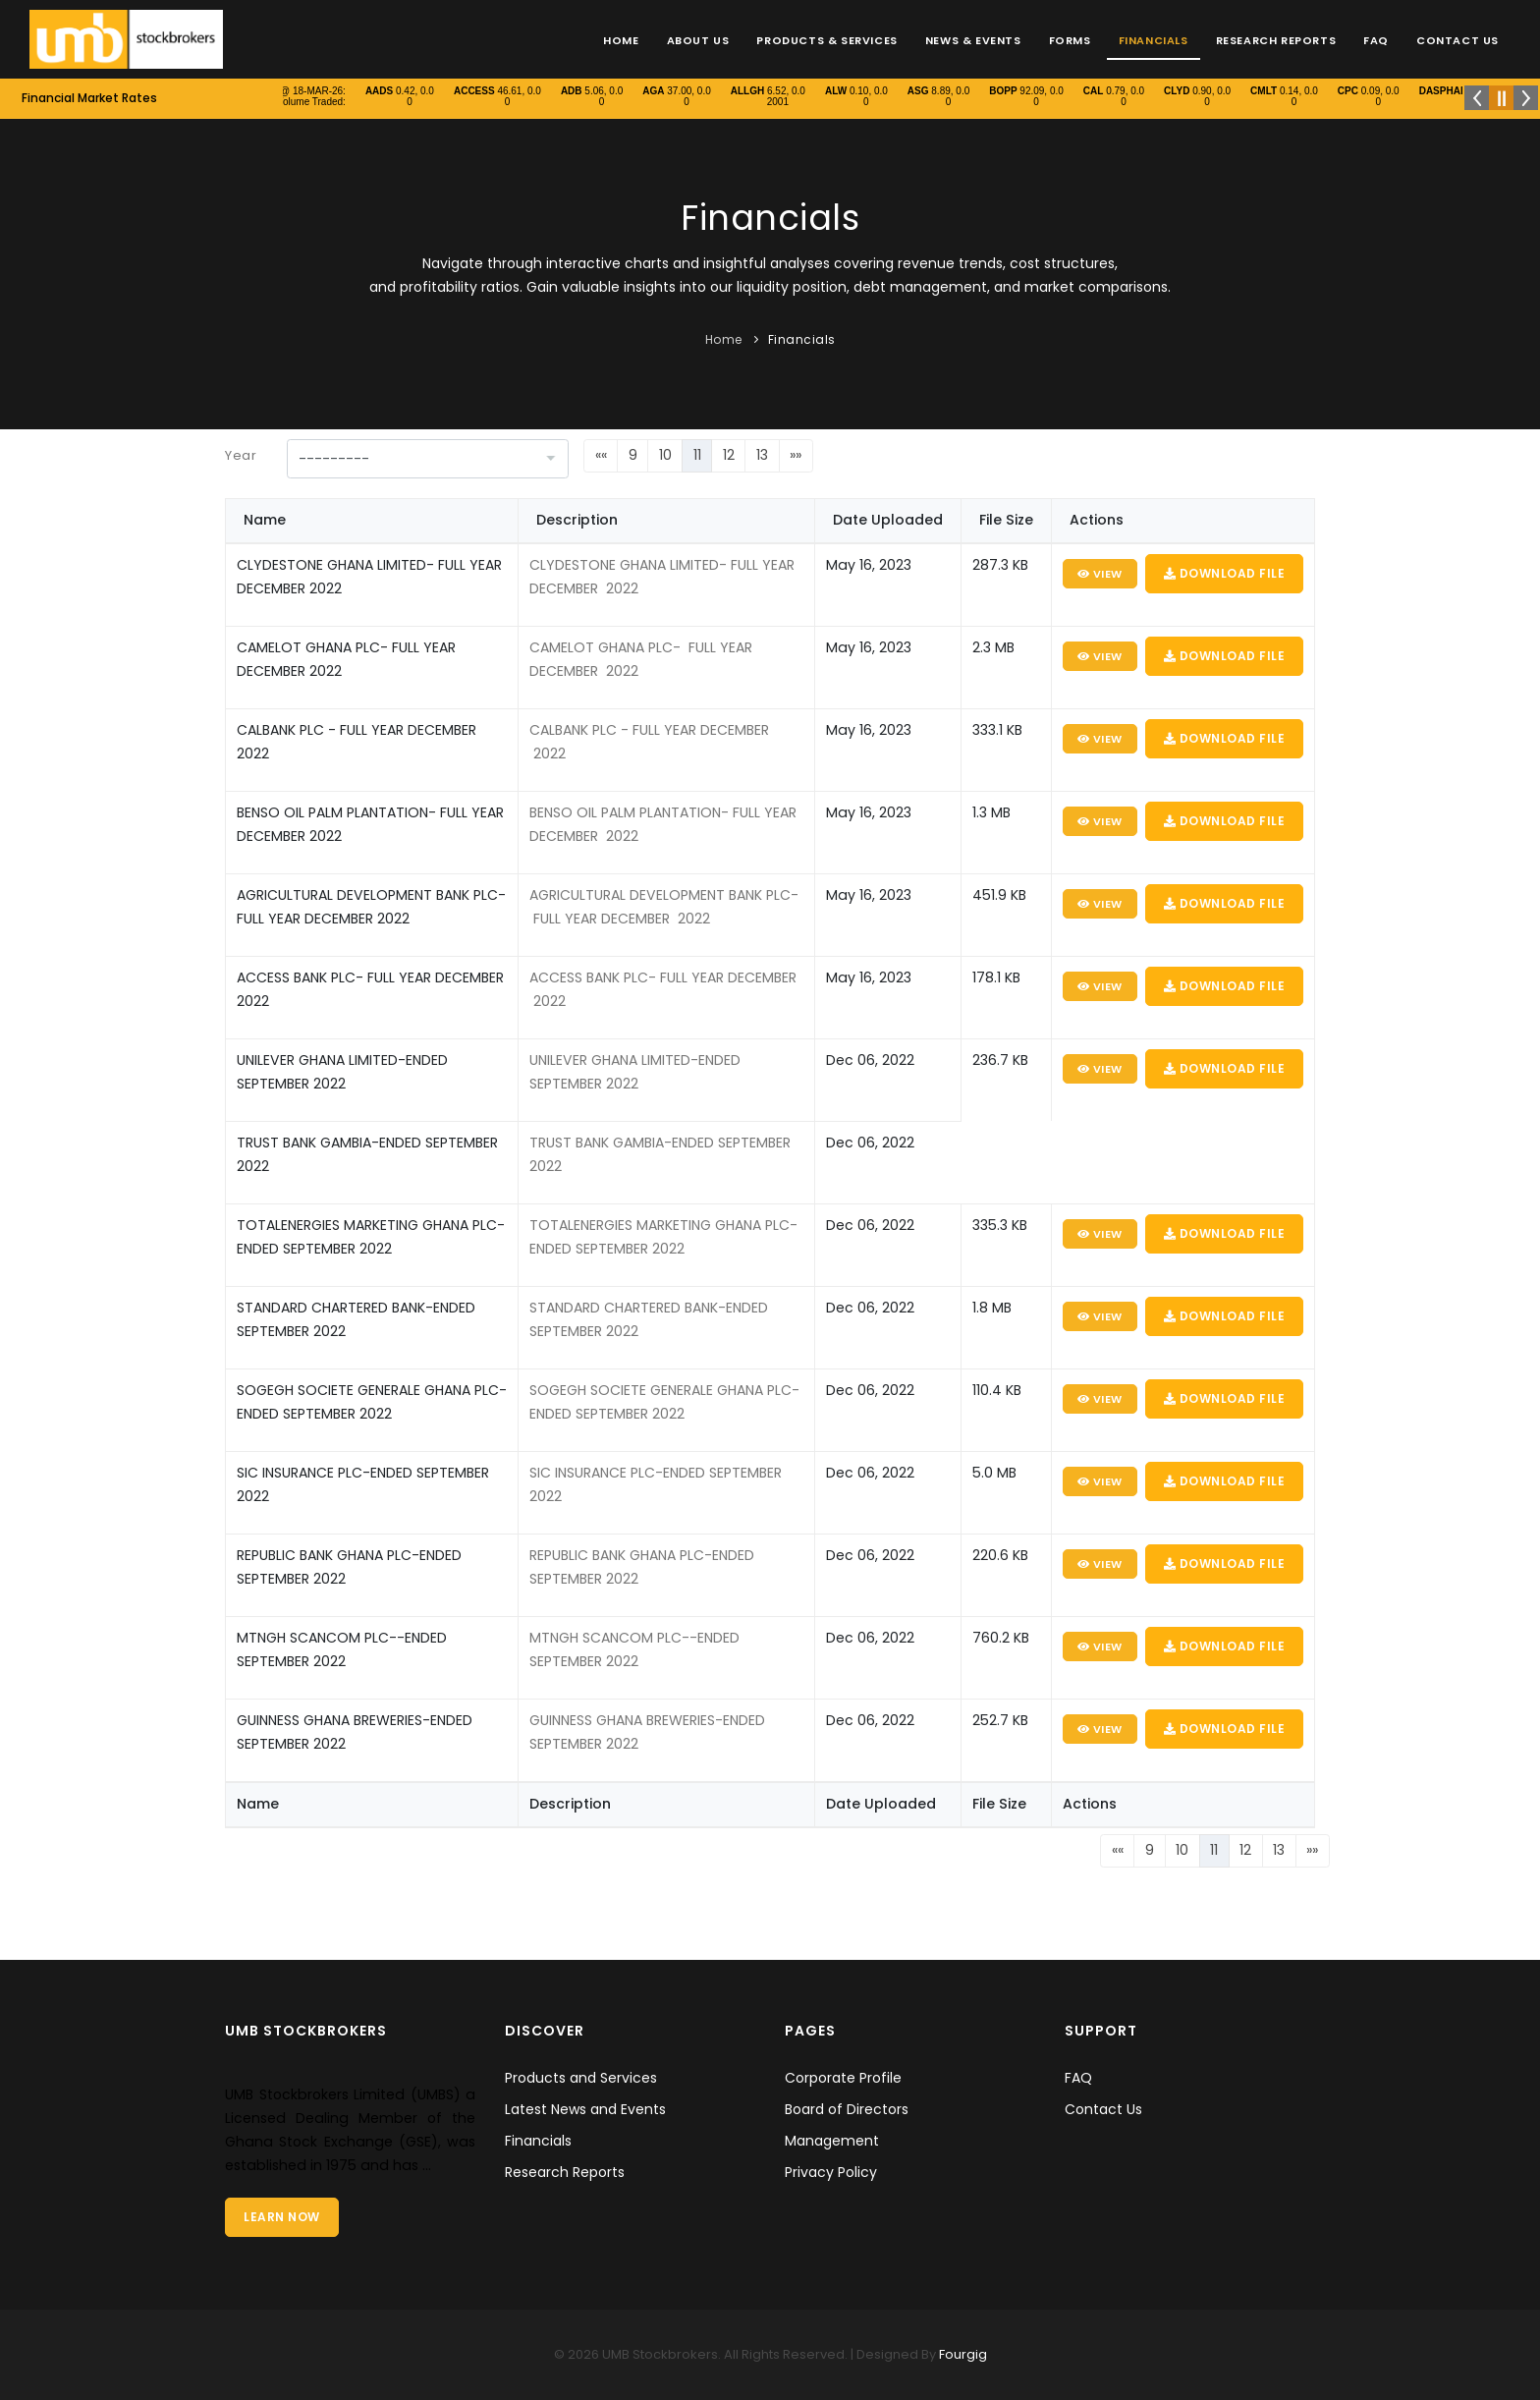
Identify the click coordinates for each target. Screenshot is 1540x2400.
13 (762, 455)
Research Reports (1276, 40)
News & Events (973, 40)
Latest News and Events (585, 2109)
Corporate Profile (843, 2078)
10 (665, 455)
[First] (600, 456)
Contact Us (1457, 40)
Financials (1153, 40)
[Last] (796, 456)
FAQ (1376, 40)
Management (832, 2140)
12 (729, 455)
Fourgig (961, 2354)
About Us (698, 40)
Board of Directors (846, 2109)
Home (620, 40)
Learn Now (282, 2216)
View (1100, 574)
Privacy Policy (831, 2172)
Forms (1070, 40)
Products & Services (826, 40)
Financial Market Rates (89, 97)
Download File (1225, 573)
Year (240, 455)
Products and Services (581, 2078)
